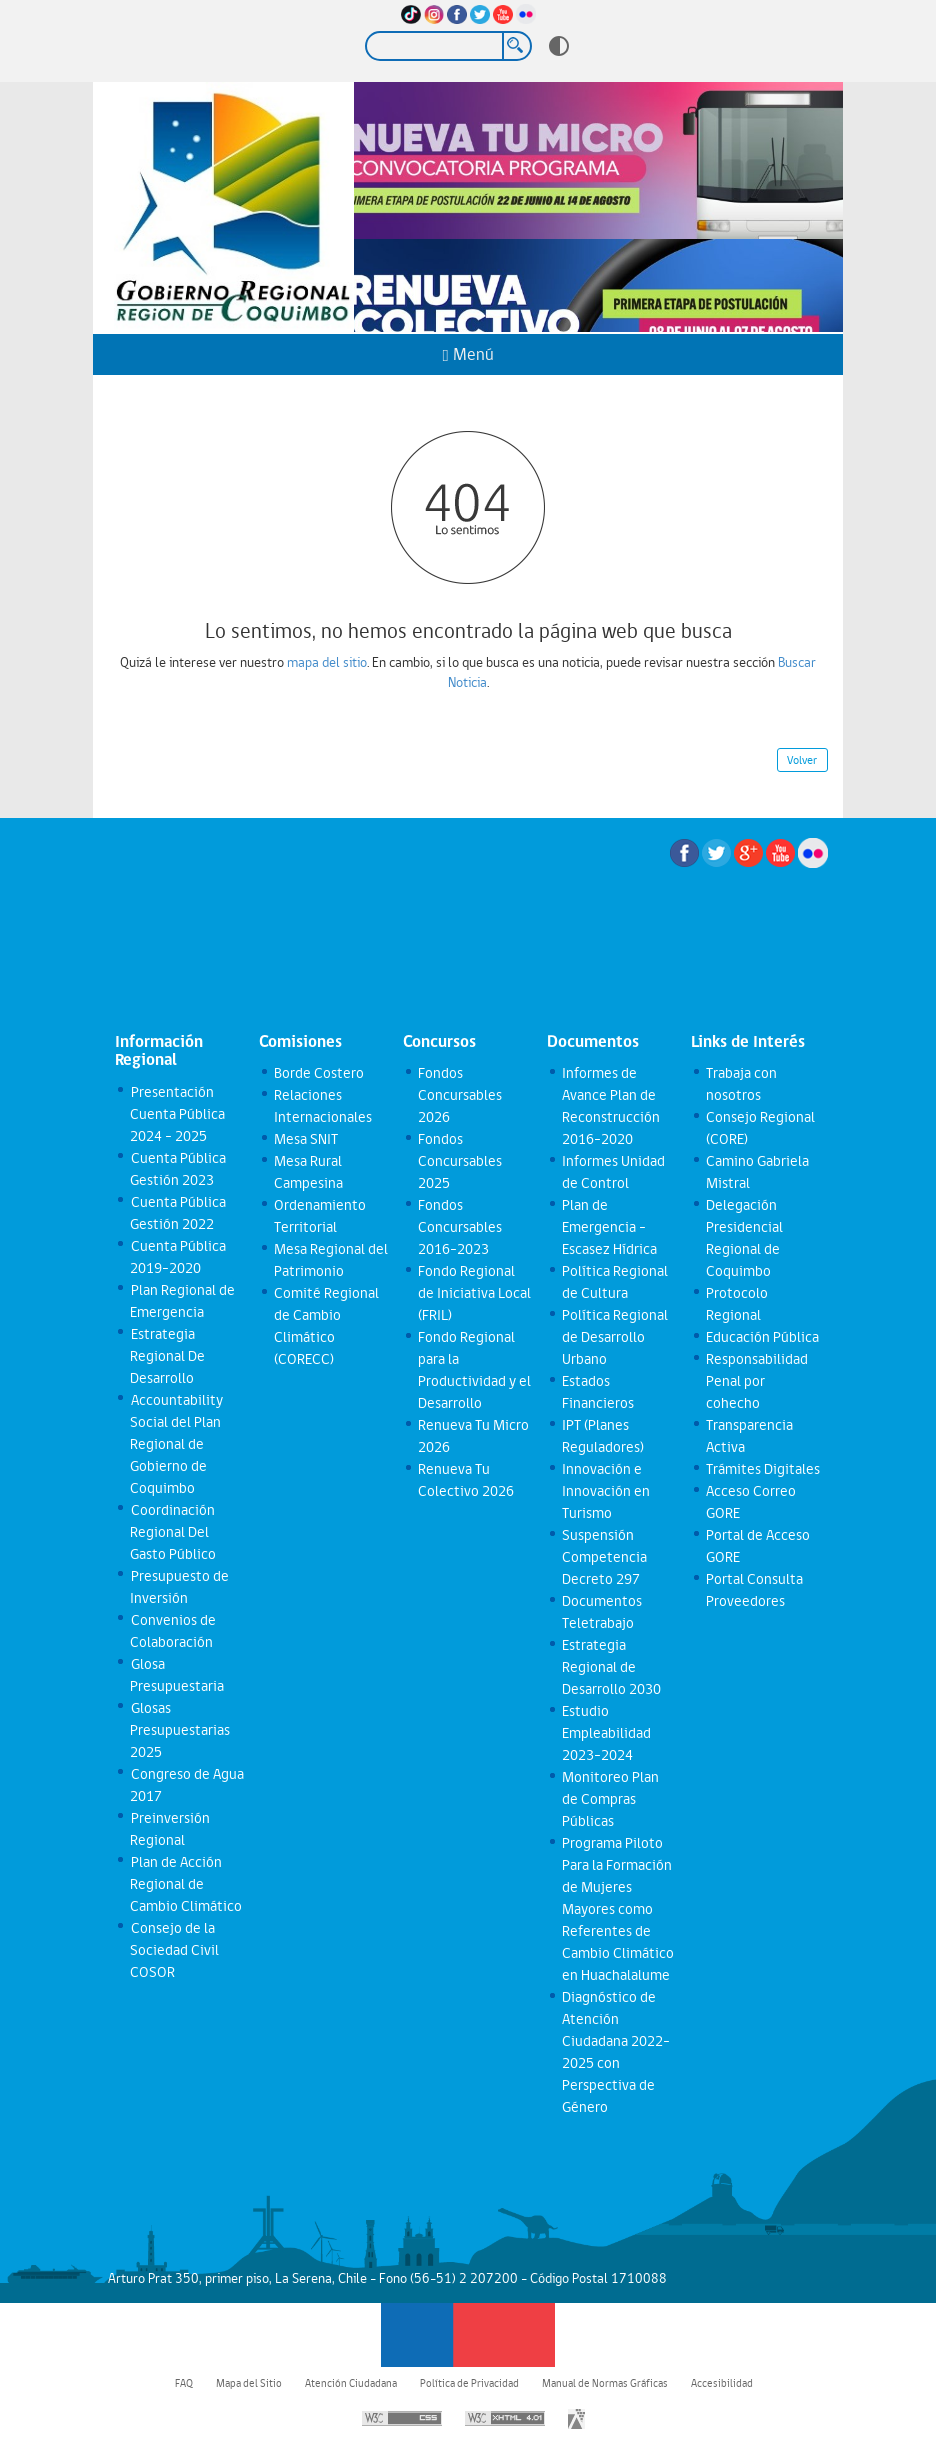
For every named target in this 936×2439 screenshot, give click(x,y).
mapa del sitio (327, 662)
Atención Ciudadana (351, 2383)
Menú (467, 354)
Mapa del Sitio (249, 2383)
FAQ (184, 2383)
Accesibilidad (722, 2383)
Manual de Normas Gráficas (605, 2383)
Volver (802, 760)
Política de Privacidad (469, 2383)
